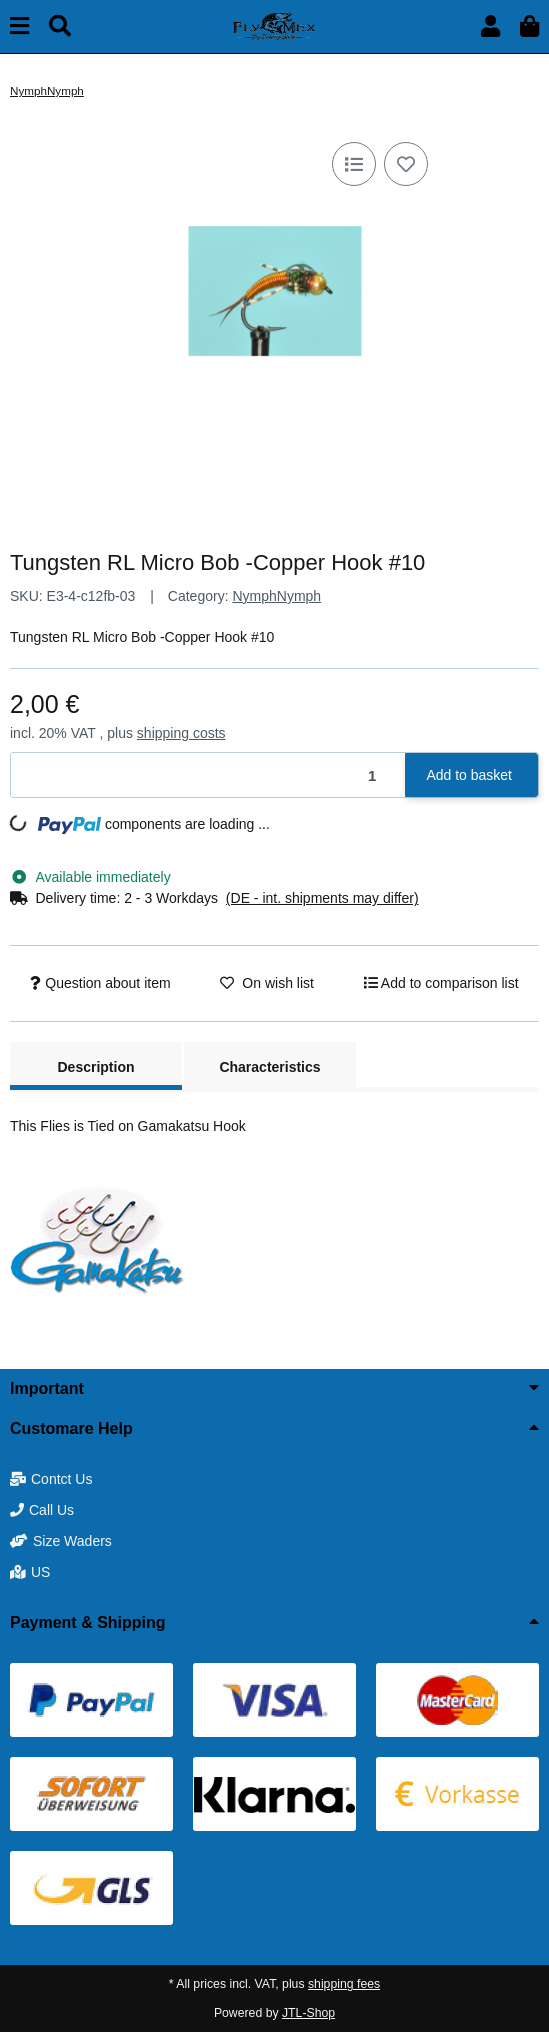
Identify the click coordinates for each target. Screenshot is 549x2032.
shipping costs (181, 733)
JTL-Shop (308, 2013)
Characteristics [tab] (269, 1067)
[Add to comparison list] (354, 164)
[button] (490, 26)
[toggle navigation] (19, 26)
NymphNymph (276, 596)
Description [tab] (95, 1067)
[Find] (60, 26)
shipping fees (344, 1984)
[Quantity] (208, 775)
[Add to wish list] (406, 164)
